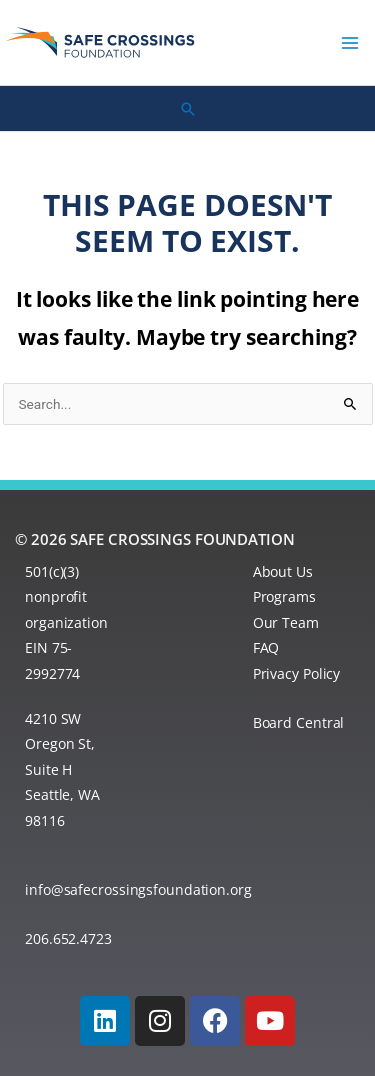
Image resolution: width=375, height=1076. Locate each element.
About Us (283, 571)
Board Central (299, 722)
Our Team (286, 622)
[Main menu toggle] (350, 42)
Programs (284, 596)
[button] (188, 109)
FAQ (266, 647)
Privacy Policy (297, 673)
